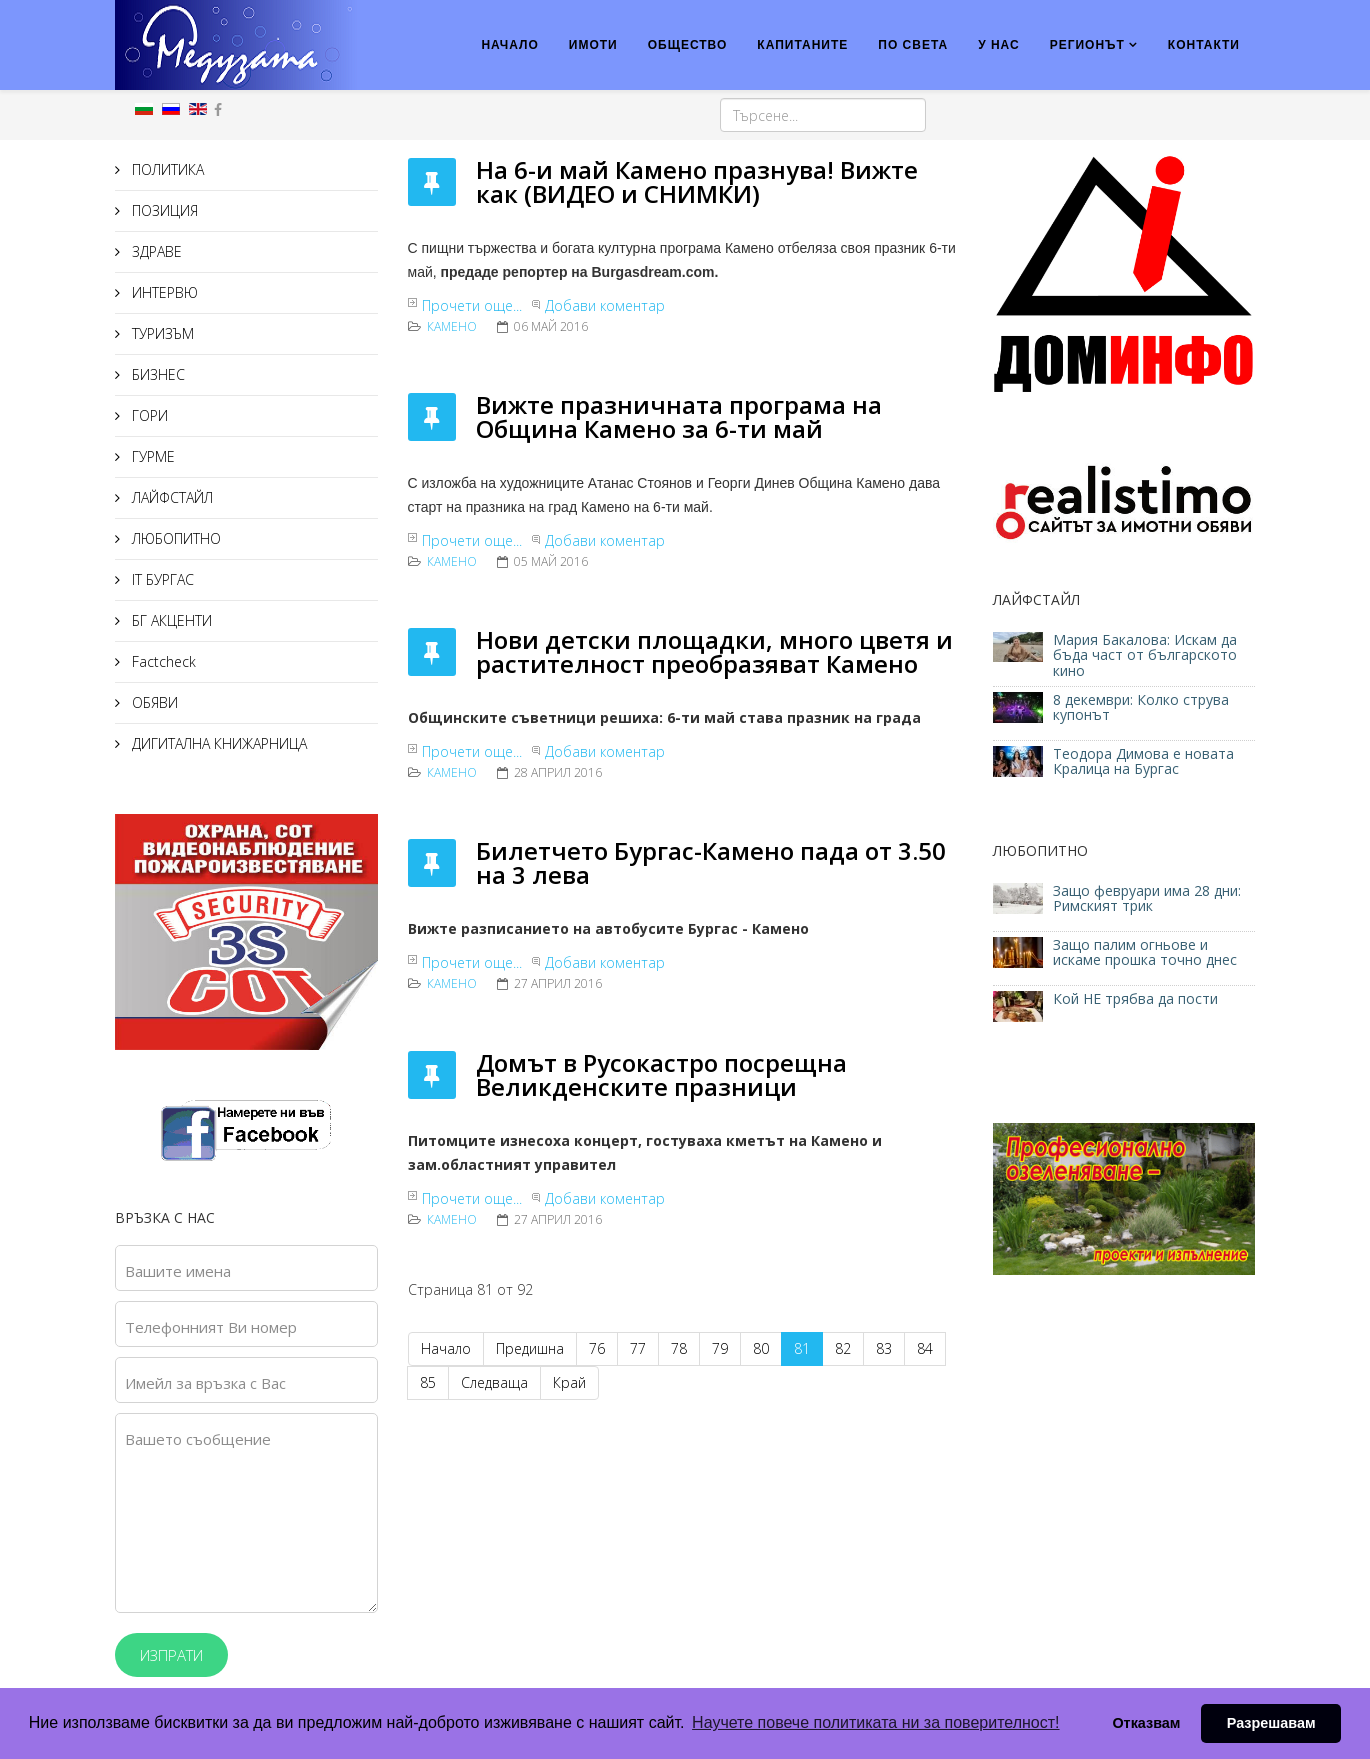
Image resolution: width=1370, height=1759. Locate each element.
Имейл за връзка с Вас (205, 1383)
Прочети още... (472, 305)
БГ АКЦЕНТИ (170, 620)
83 (884, 1348)
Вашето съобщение (198, 1439)
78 (679, 1348)
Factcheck (162, 661)
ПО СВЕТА (913, 45)
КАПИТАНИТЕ (802, 45)
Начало (446, 1348)
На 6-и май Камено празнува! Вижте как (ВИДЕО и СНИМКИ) (697, 181)
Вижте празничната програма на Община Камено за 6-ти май (679, 416)
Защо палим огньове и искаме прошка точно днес (1145, 952)
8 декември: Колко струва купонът (1141, 707)
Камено (452, 326)
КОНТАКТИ (1204, 45)
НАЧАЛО (509, 45)
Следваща (494, 1382)
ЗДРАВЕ (155, 251)
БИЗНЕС (156, 374)
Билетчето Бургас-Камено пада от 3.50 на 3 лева (711, 862)
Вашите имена (178, 1271)
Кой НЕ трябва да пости (1135, 998)
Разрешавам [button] (1271, 1723)
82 (843, 1348)
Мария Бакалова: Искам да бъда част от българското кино (1145, 655)
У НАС (999, 45)
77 (638, 1348)
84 (925, 1348)
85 (428, 1382)
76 (597, 1348)
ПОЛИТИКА (166, 169)
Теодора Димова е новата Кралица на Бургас (1143, 761)
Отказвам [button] (1146, 1723)
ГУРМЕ (151, 456)
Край (569, 1382)
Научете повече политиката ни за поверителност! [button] (875, 1722)
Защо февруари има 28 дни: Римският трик (1147, 898)
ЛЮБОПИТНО (174, 538)
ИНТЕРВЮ (163, 292)
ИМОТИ (593, 45)
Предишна (530, 1348)
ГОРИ (148, 415)
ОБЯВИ (153, 702)
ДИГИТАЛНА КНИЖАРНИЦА (217, 743)
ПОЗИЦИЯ (163, 210)
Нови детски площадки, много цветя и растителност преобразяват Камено (714, 651)
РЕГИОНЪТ (1087, 45)
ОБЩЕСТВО (688, 45)
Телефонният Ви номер (211, 1327)
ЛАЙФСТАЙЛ (170, 497)
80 (761, 1348)
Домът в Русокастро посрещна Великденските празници (661, 1074)
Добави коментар (605, 305)
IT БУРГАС (161, 579)
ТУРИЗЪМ (161, 333)
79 (720, 1348)
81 (802, 1348)
